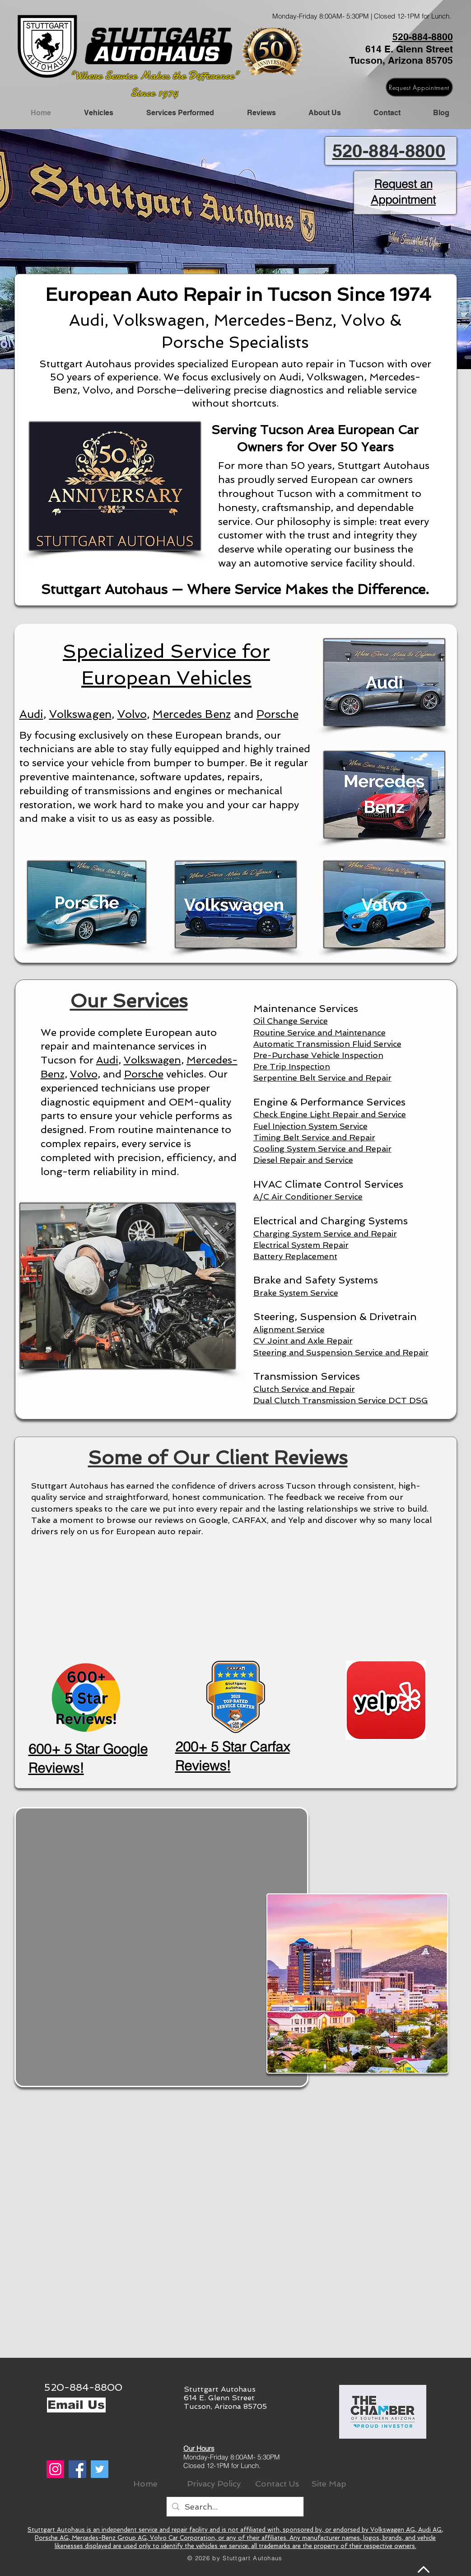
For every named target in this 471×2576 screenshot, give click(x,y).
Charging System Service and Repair (325, 1233)
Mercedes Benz (192, 714)
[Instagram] (55, 2469)
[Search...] (234, 2506)
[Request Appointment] (419, 87)
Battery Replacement (295, 1256)
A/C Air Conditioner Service (308, 1196)
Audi (31, 714)
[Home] (145, 2484)
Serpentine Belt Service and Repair (322, 1077)
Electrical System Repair (301, 1245)
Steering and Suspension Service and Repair (341, 1352)
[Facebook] (77, 2469)
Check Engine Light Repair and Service (329, 1114)
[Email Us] (76, 2405)
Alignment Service (289, 1329)
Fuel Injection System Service (310, 1126)
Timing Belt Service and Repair (314, 1137)
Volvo (132, 714)
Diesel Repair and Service (303, 1160)
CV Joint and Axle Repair (303, 1340)
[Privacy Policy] (214, 2484)
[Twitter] (99, 2469)
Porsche (277, 714)
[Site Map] (329, 2484)
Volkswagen (80, 714)
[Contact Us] (277, 2484)
